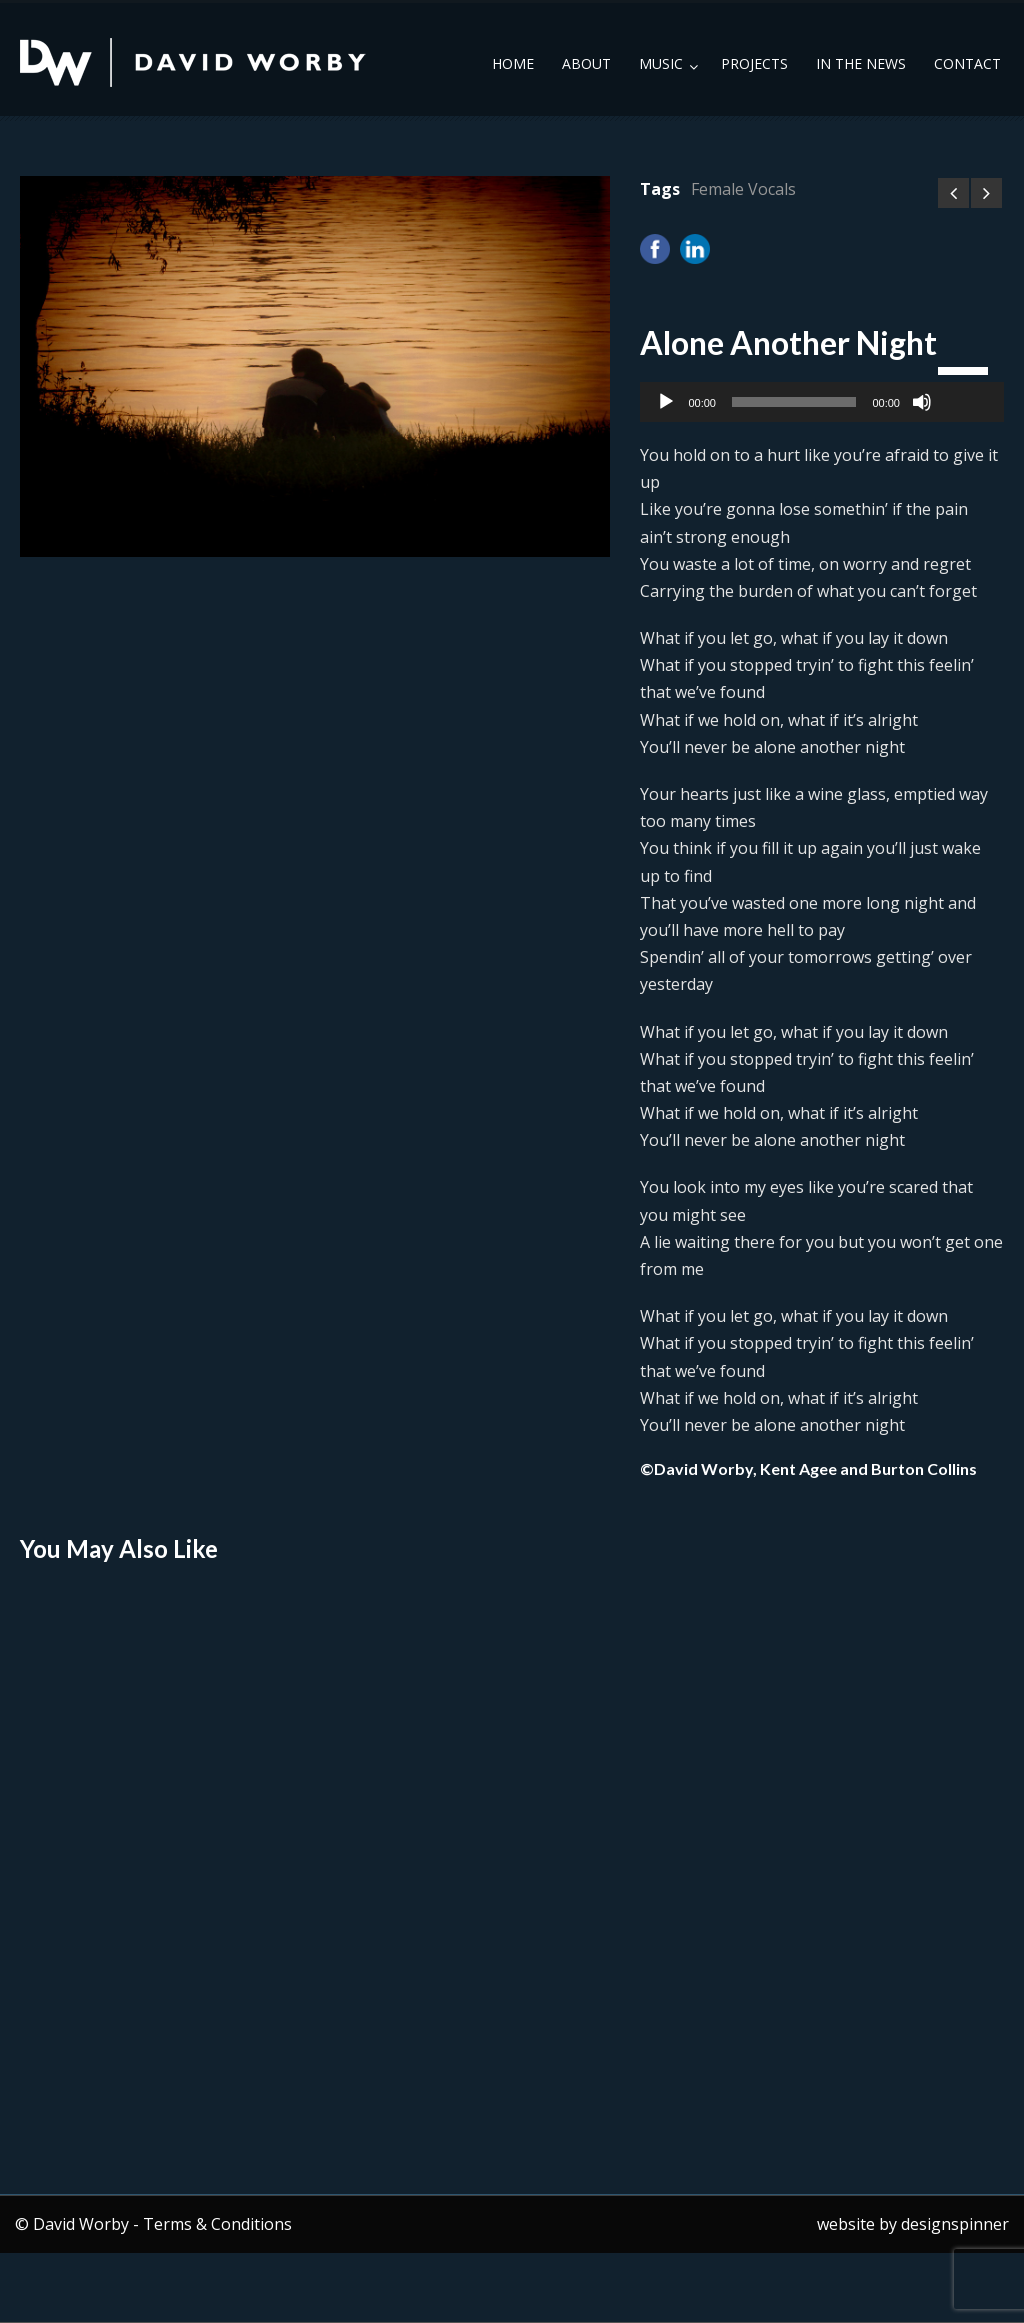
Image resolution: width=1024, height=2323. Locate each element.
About (586, 63)
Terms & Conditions (217, 2224)
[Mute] (922, 402)
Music (661, 63)
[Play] (666, 402)
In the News (861, 63)
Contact (967, 63)
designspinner (955, 2224)
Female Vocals (743, 189)
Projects (754, 63)
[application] (822, 402)
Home (513, 63)
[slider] (794, 402)
